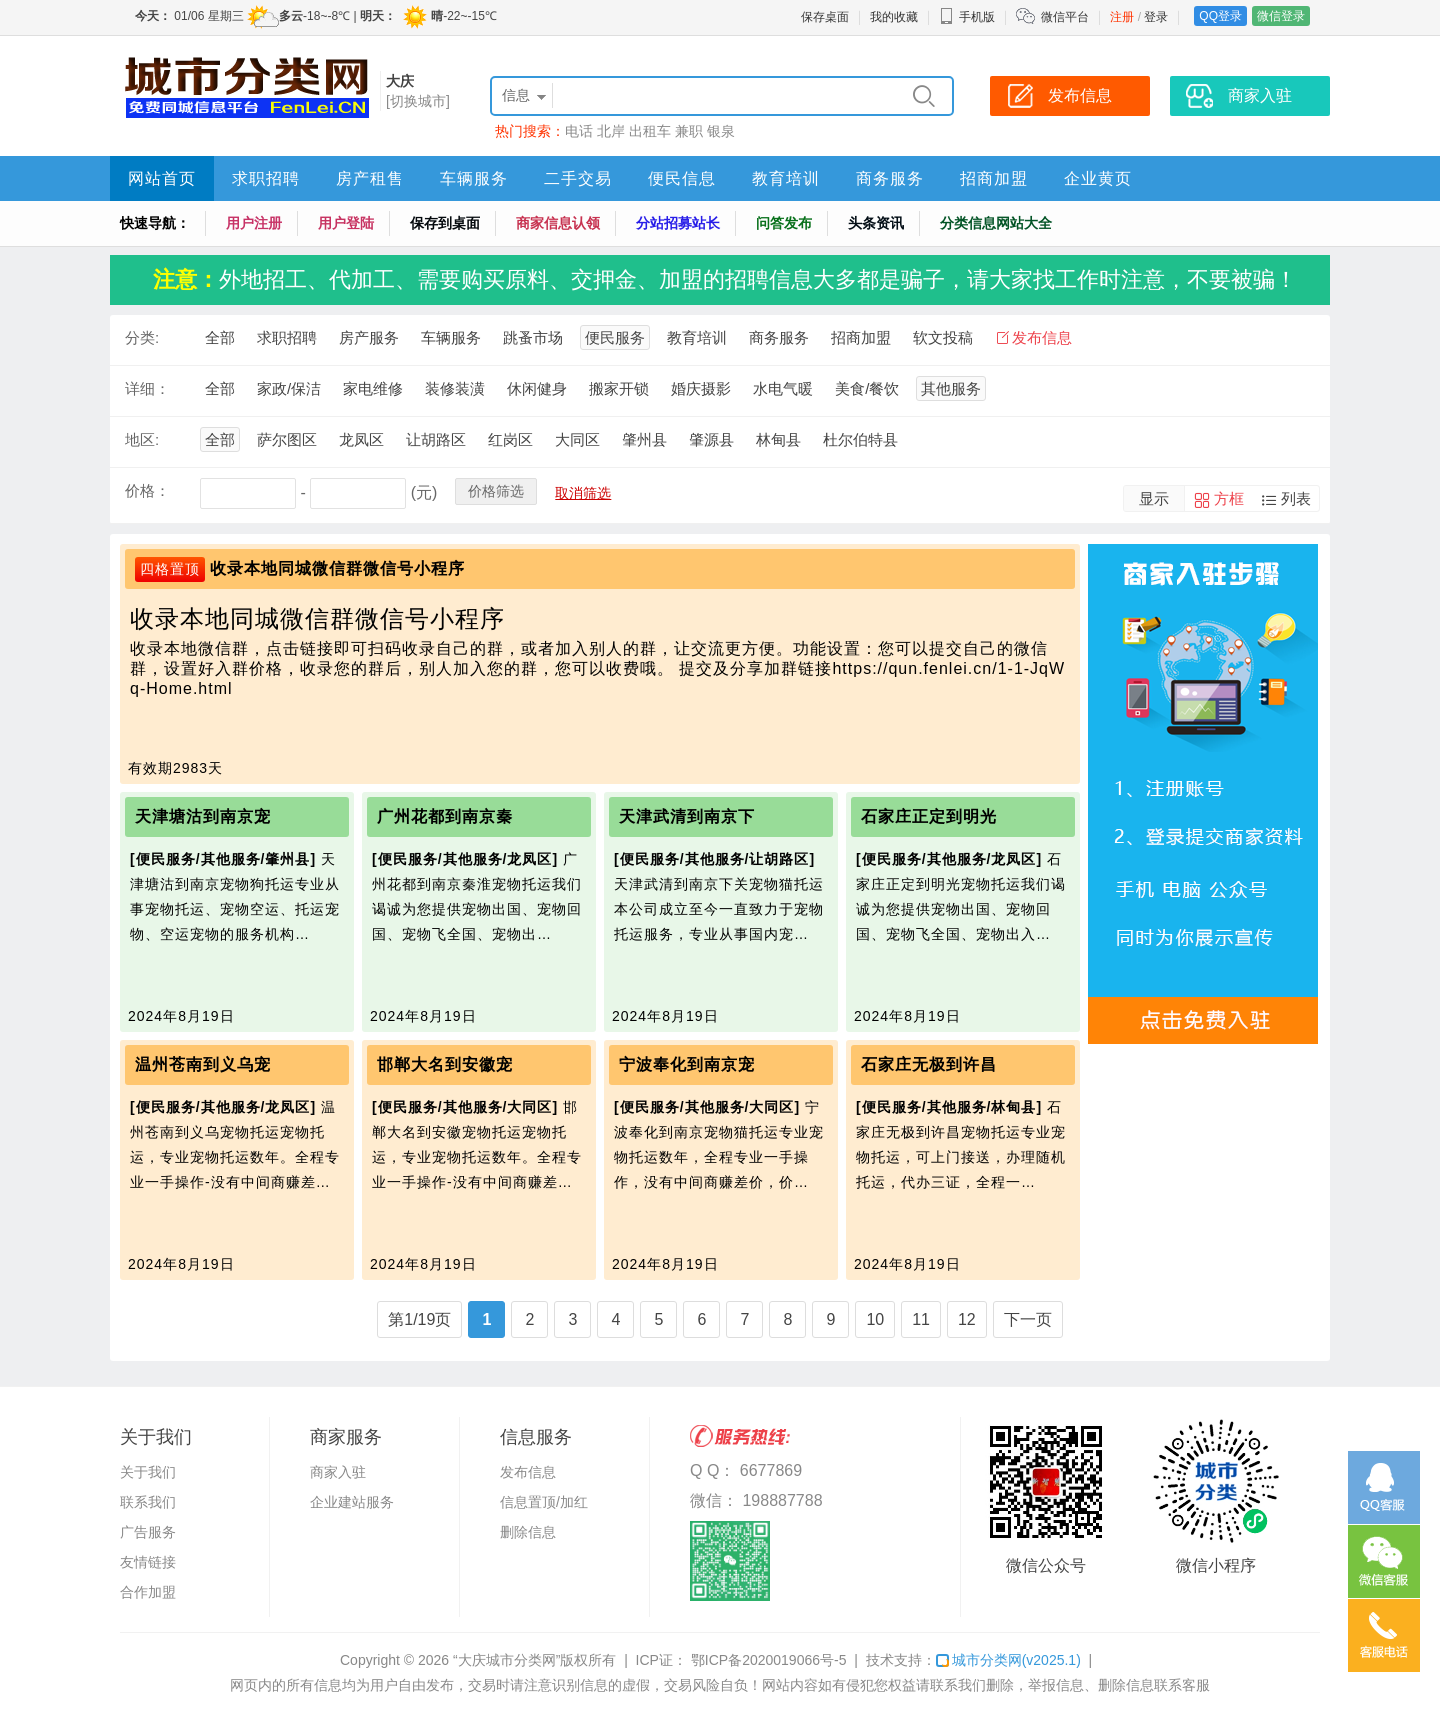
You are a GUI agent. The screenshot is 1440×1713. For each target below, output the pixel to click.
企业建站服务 (352, 1502)
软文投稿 (943, 337)
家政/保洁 (289, 388)
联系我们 (148, 1502)
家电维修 (373, 388)
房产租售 (370, 178)
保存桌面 (825, 17)
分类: (142, 337)
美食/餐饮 (867, 388)
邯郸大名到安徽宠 (445, 1064)
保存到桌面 (445, 223)
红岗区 (510, 439)
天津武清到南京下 (687, 816)
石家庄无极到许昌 (929, 1064)
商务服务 (890, 178)
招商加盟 (994, 178)
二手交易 (578, 178)
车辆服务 (474, 178)
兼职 (689, 131)
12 (967, 1319)
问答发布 (784, 223)
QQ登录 (1220, 16)
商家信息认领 (558, 223)
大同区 (577, 439)
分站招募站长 (678, 223)
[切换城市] (418, 101)
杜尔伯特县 (860, 439)
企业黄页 (1098, 178)
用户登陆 (346, 223)
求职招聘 (266, 178)
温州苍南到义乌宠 (203, 1064)
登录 (1156, 17)
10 (875, 1319)
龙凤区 (361, 439)
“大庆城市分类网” (506, 1660)
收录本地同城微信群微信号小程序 (337, 568)
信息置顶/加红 (544, 1502)
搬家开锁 (619, 388)
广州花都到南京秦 (445, 816)
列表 (1296, 498)
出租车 (650, 131)
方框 (1229, 498)
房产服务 (369, 337)
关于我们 (148, 1472)
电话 (579, 131)
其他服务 (951, 388)
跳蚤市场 (533, 337)
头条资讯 (876, 223)
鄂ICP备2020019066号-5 (767, 1660)
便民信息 (682, 178)
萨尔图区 (287, 439)
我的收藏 (894, 17)
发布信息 (1042, 337)
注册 (1122, 17)
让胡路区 (436, 439)
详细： (147, 388)
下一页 (1028, 1319)
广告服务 (148, 1532)
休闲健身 (537, 388)
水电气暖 (783, 388)
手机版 (967, 17)
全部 (220, 337)
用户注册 (254, 223)
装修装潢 (455, 388)
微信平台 (1065, 17)
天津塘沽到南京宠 (203, 816)
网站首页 (162, 178)
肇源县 (711, 439)
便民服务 (615, 337)
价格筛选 (496, 491)
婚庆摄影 (701, 388)
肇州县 (644, 439)
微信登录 (1281, 16)
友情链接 (148, 1562)
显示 (1154, 498)
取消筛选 (583, 493)
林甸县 (778, 439)
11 (921, 1319)
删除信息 (528, 1532)
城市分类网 (1008, 1660)
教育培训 (786, 178)
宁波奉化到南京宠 (687, 1064)
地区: (142, 439)
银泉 (721, 131)
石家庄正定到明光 (929, 816)
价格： (147, 490)
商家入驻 (338, 1472)
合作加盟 (148, 1592)
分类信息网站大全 (996, 223)
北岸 (611, 131)
